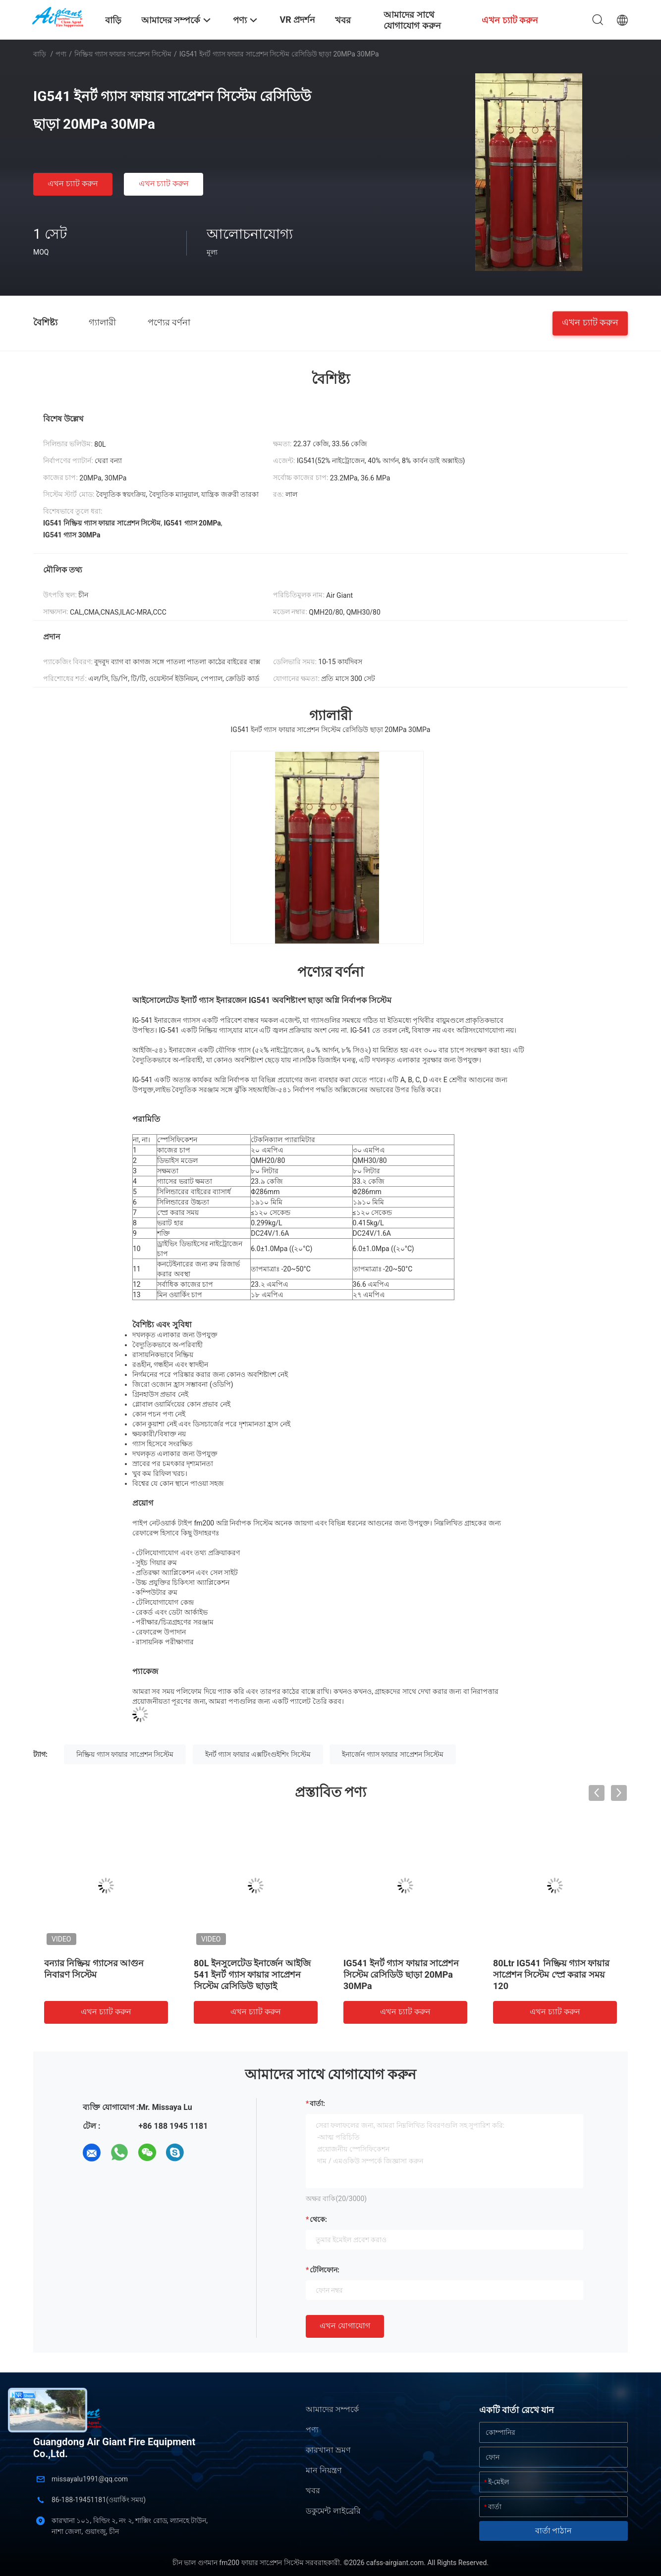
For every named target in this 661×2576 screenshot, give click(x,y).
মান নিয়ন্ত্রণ (324, 2470)
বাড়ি (39, 54)
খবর (313, 2490)
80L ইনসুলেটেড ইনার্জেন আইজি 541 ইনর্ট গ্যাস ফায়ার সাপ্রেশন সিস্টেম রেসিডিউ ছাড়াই (252, 1974)
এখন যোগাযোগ (345, 2325)
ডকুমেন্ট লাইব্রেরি (333, 2511)
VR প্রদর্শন (297, 19)
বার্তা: (317, 2103)
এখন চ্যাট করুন (73, 183)
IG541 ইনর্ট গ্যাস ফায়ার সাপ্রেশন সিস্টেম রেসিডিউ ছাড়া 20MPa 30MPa (401, 1974)
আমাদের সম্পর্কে (332, 2409)
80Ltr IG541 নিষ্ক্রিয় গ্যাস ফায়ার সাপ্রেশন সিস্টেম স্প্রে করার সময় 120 (551, 1974)
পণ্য (60, 54)
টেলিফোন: (324, 2270)
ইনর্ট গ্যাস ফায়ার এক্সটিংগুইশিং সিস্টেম (258, 1754)
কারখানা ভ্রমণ (328, 2450)
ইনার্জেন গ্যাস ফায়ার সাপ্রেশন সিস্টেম (392, 1754)
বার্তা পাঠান (553, 2530)
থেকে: (318, 2219)
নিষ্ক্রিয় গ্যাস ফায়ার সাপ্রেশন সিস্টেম (122, 54)
